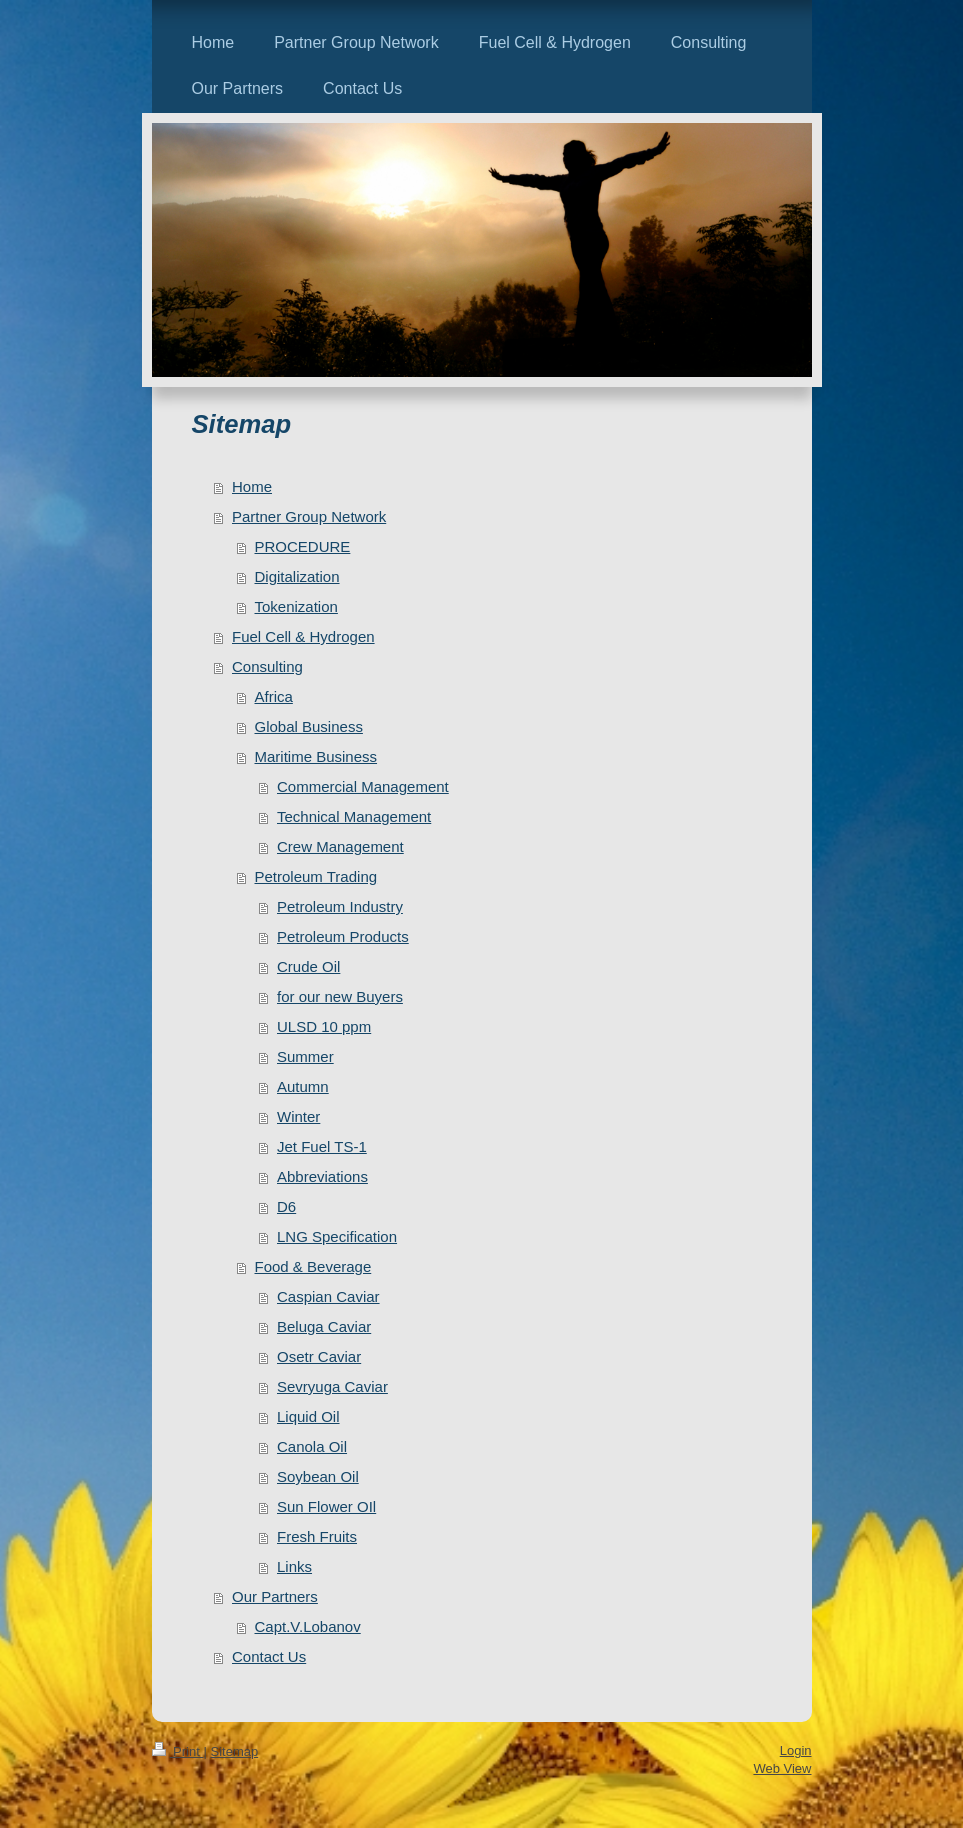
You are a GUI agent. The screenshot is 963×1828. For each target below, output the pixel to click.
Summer (305, 1056)
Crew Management (340, 846)
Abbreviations (322, 1176)
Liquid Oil (308, 1416)
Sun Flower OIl (326, 1506)
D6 (286, 1206)
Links (294, 1566)
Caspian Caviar (328, 1296)
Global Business (309, 726)
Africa (274, 696)
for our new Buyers (340, 996)
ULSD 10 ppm (324, 1026)
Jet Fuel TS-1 (322, 1146)
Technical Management (354, 816)
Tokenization (296, 606)
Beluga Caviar (324, 1326)
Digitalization (297, 576)
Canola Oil (312, 1446)
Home (252, 486)
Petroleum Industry (340, 906)
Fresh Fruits (317, 1536)
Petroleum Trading (316, 876)
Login (796, 1750)
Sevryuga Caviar (332, 1386)
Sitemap (234, 1751)
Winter (298, 1116)
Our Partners (275, 1596)
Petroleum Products (343, 936)
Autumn (303, 1086)
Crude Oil (308, 966)
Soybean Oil (318, 1476)
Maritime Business (316, 756)
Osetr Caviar (319, 1356)
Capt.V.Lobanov (308, 1626)
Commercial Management (363, 786)
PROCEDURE (303, 546)
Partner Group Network (309, 516)
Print (178, 1751)
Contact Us (269, 1656)
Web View (782, 1768)
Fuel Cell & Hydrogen (303, 636)
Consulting (267, 666)
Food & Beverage (313, 1266)
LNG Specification (337, 1236)
